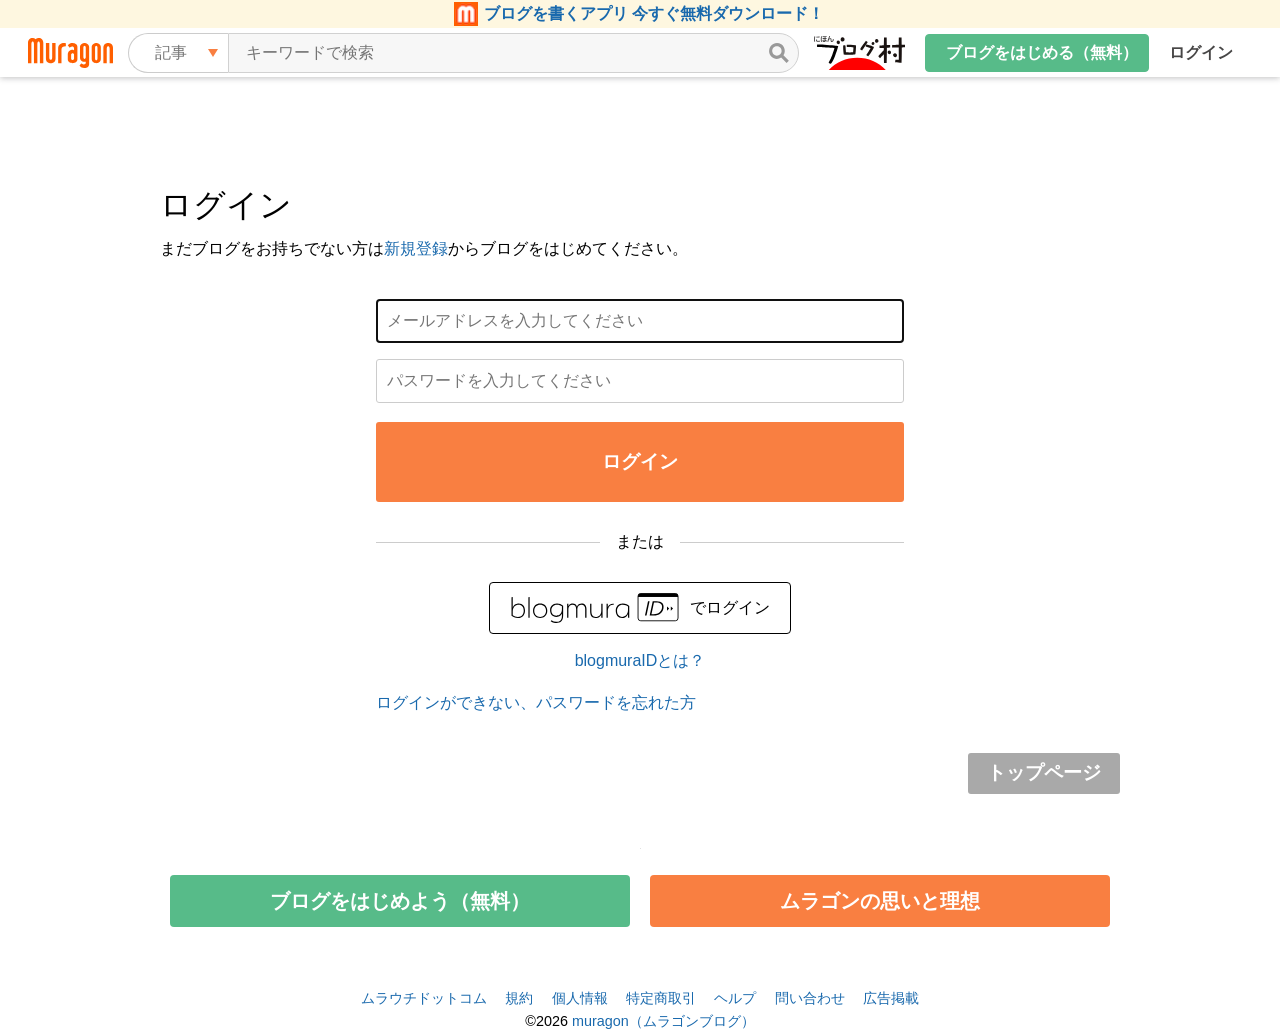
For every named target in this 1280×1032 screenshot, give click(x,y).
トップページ (1044, 772)
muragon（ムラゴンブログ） (663, 1021)
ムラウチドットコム (424, 998)
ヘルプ (735, 998)
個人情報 (580, 998)
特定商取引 (661, 998)
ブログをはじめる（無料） (1042, 52)
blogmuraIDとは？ (640, 660)
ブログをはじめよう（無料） (400, 901)
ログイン (1201, 52)
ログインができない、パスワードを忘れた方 (536, 702)
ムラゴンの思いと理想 (880, 901)
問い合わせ (810, 998)
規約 (519, 998)
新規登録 (416, 248)
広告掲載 (891, 998)
